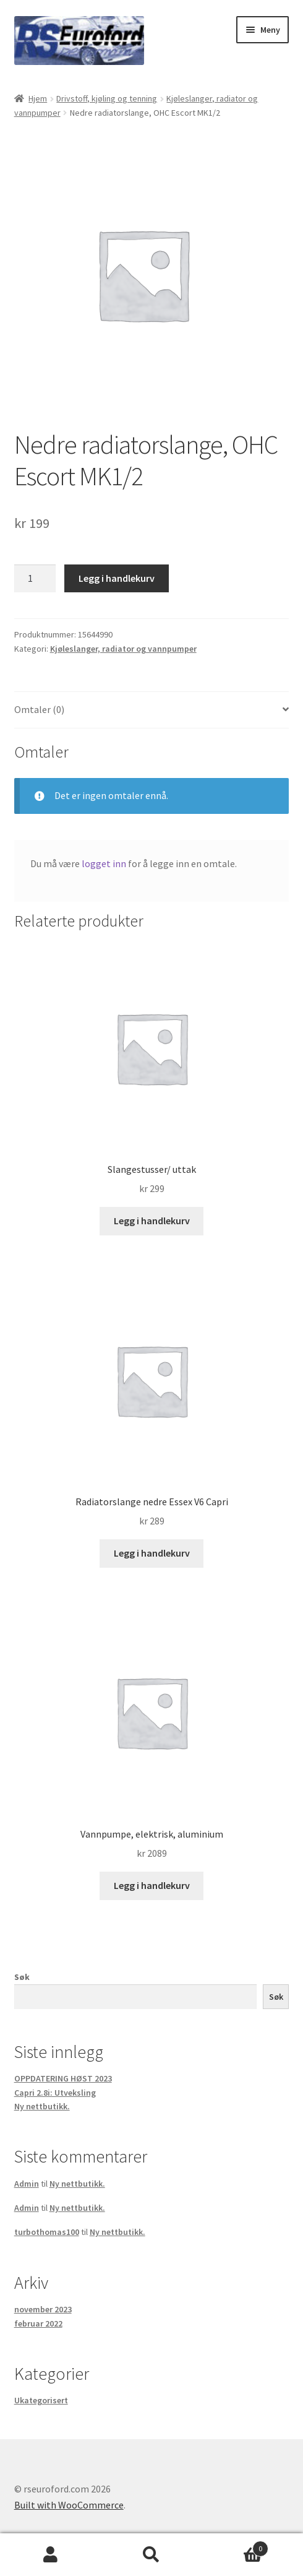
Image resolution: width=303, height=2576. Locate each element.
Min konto (50, 2555)
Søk (22, 1976)
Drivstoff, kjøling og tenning (106, 98)
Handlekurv (235, 2546)
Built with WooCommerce (69, 2505)
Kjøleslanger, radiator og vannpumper (123, 648)
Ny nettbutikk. (42, 2106)
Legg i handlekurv (117, 578)
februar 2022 (38, 2323)
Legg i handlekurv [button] (152, 1220)
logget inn (104, 863)
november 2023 (43, 2309)
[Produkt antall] (35, 578)
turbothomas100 (46, 2231)
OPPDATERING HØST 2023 (63, 2078)
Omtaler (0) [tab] (39, 709)
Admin (26, 2183)
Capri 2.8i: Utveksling (55, 2092)
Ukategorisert (41, 2400)
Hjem (37, 98)
